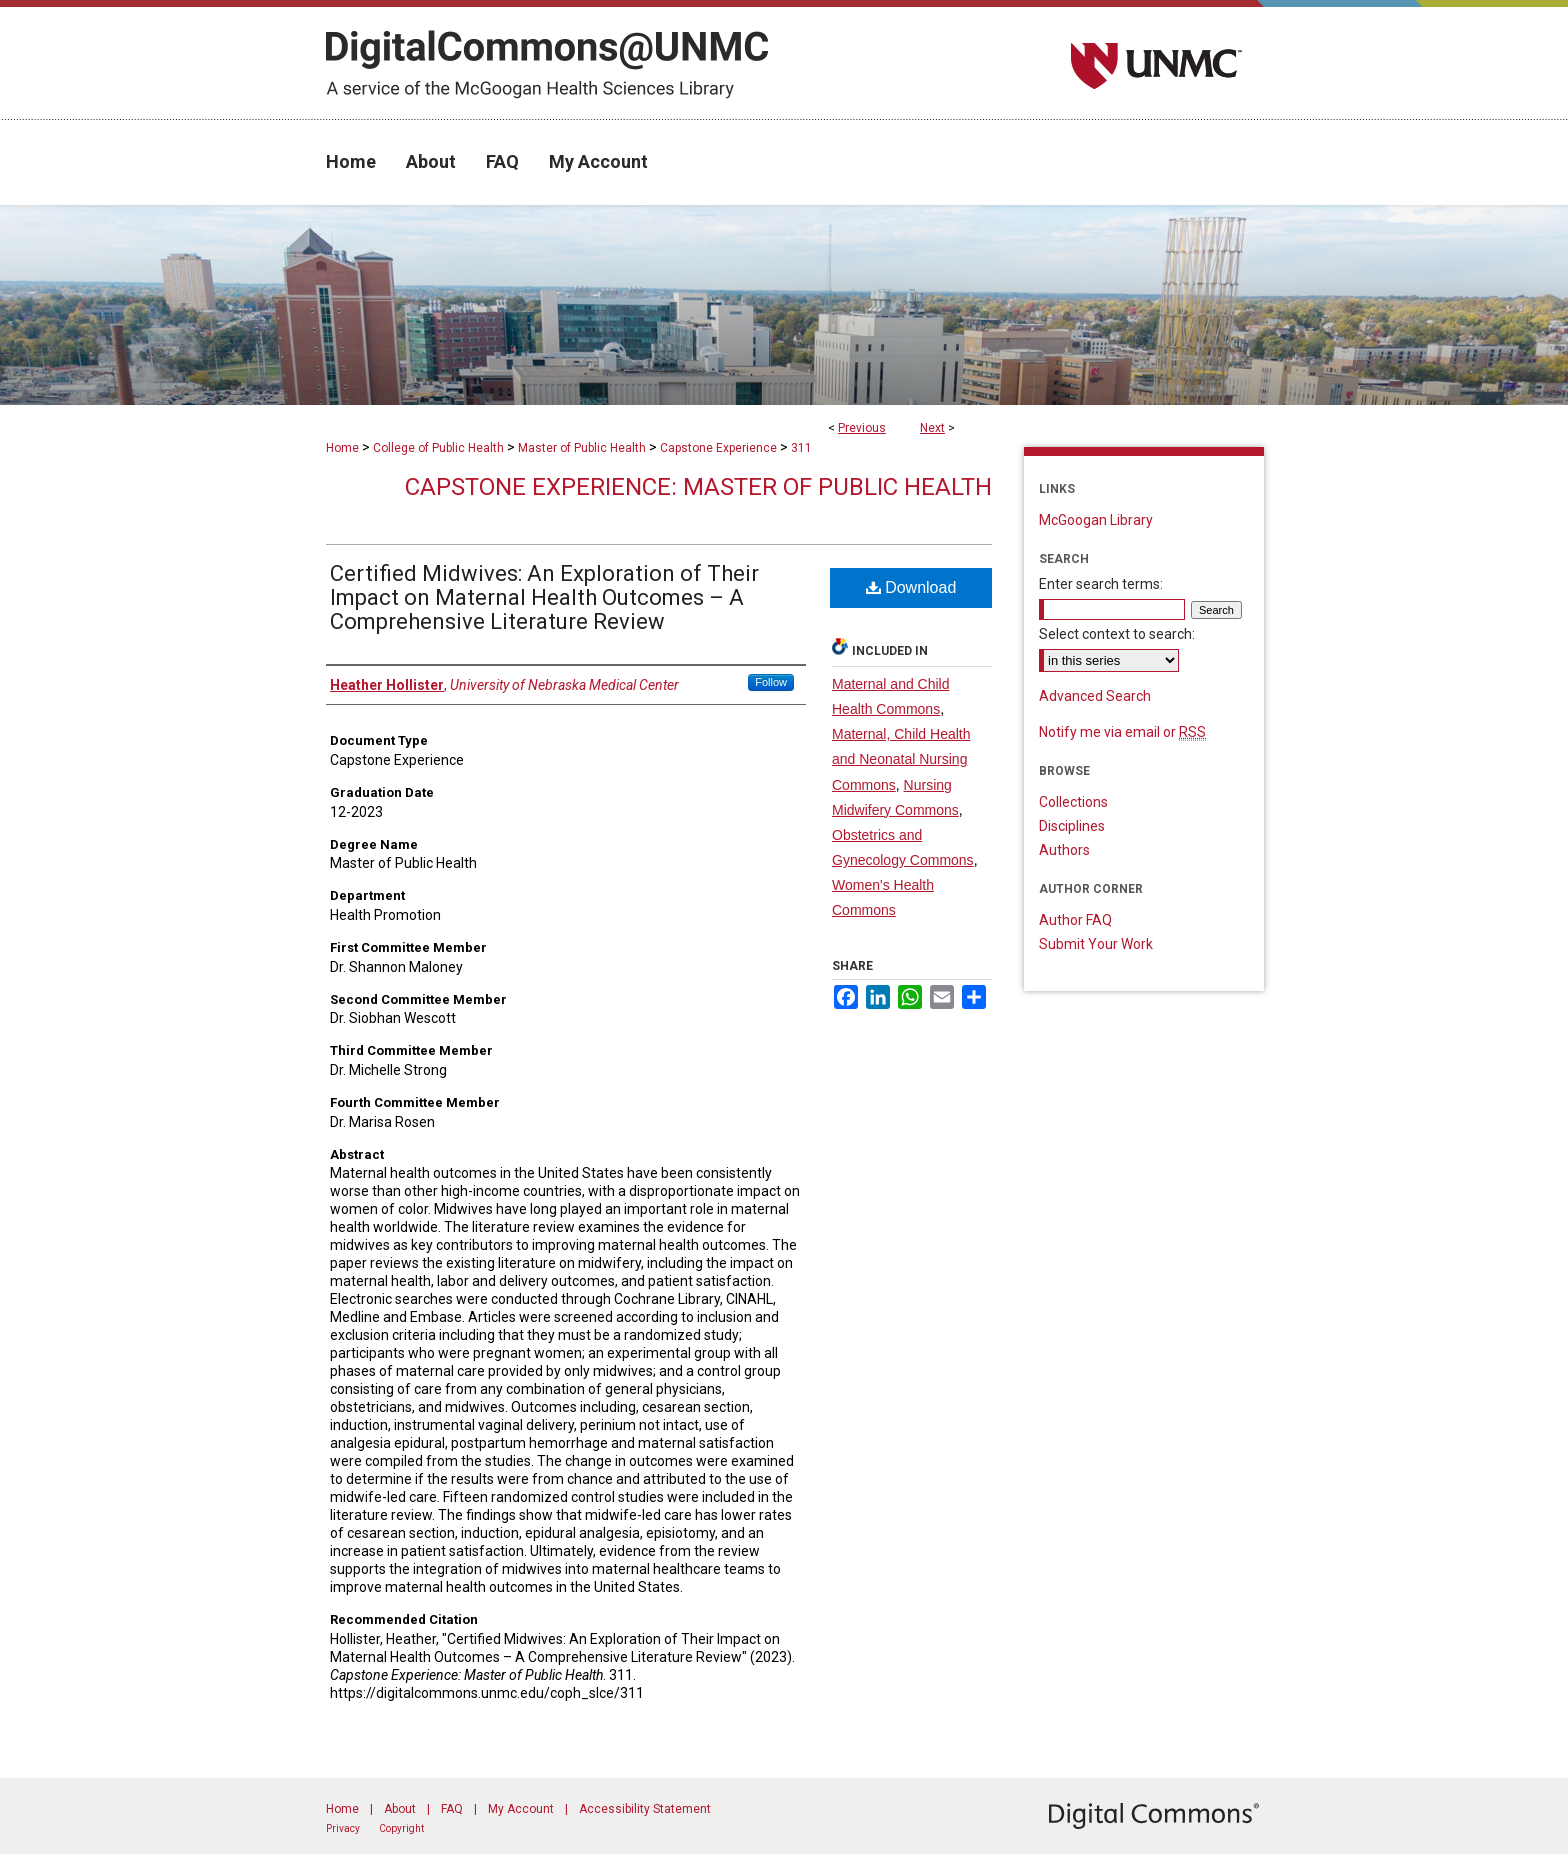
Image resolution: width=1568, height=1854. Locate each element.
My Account (521, 1809)
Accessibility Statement (645, 1809)
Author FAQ (1075, 920)
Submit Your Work (1096, 944)
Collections (1073, 802)
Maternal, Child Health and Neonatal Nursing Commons (901, 759)
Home (342, 448)
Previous (862, 428)
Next (932, 428)
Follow (771, 682)
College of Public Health (438, 448)
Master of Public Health (582, 448)
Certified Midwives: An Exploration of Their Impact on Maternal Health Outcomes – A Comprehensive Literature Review (544, 597)
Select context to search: (1117, 634)
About (400, 1809)
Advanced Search (1095, 696)
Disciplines (1072, 826)
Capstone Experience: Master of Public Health (698, 487)
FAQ (452, 1809)
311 (801, 448)
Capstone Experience (718, 448)
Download (911, 587)
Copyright (401, 1828)
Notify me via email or (1122, 732)
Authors (1064, 850)
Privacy (343, 1828)
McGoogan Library (1096, 520)
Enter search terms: (1101, 584)
